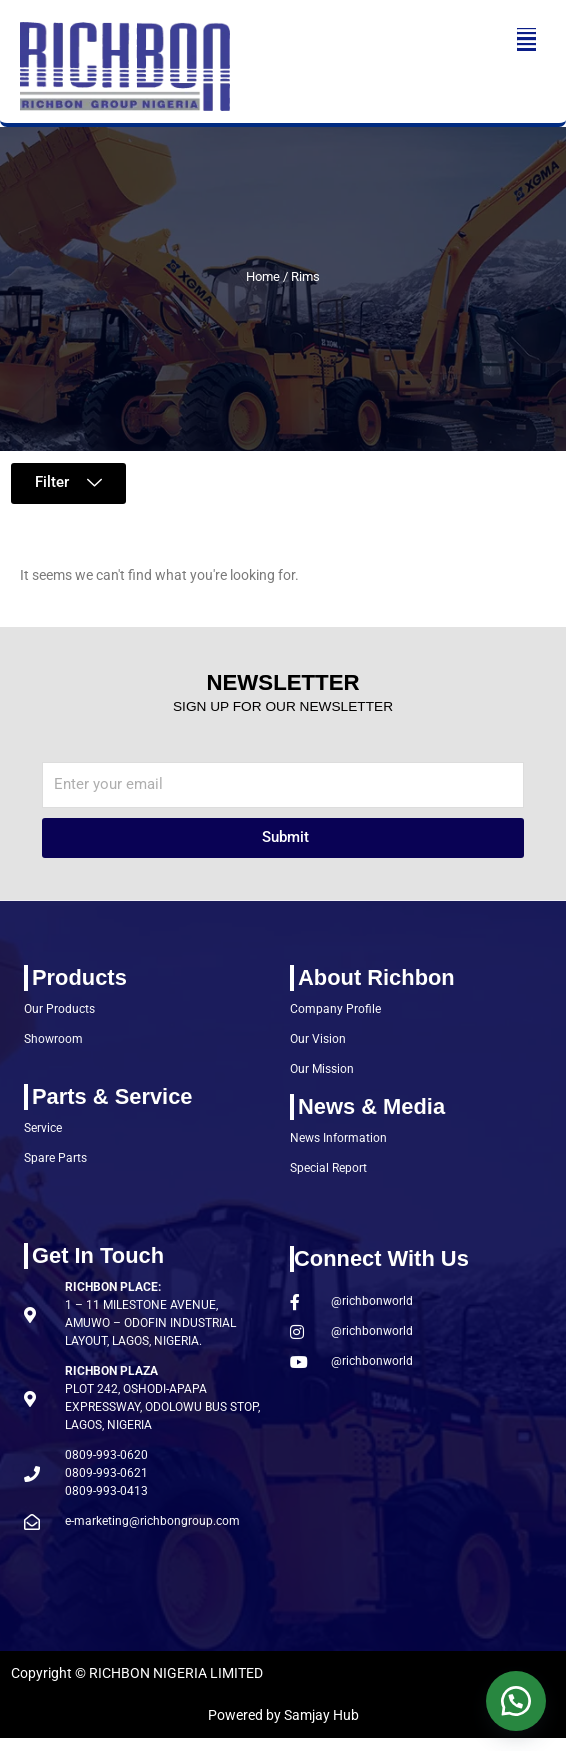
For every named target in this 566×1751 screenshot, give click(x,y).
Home (263, 276)
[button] (526, 39)
